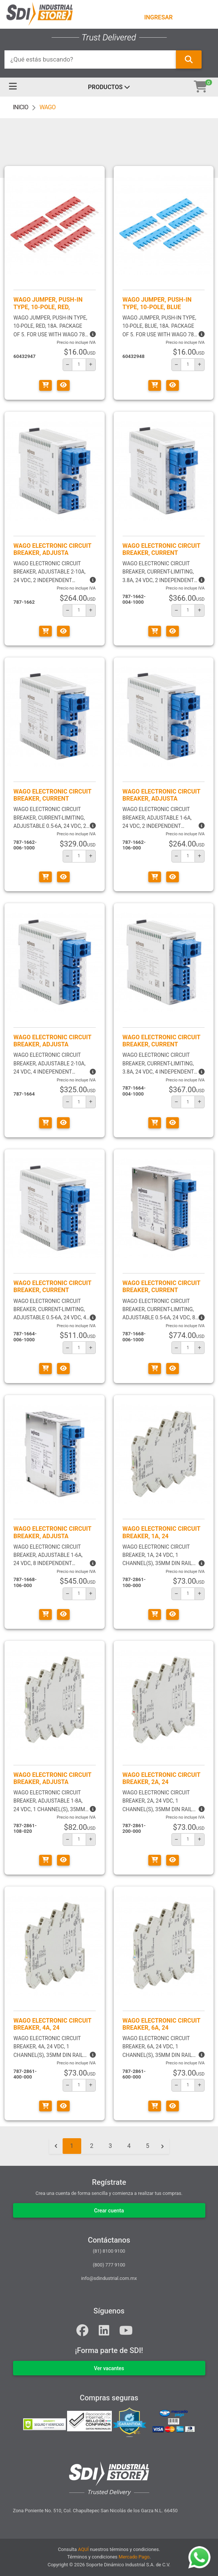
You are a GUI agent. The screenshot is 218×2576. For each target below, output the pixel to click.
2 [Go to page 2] (92, 2145)
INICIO (20, 107)
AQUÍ (83, 2549)
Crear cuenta (109, 2211)
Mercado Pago (134, 2557)
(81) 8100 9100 (109, 2251)
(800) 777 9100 (109, 2265)
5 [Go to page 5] (147, 2145)
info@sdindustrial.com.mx (109, 2278)
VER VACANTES (109, 2368)
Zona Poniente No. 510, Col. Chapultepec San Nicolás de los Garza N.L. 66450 (95, 2510)
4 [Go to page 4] (129, 2145)
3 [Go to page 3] (110, 2145)
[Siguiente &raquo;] (162, 2146)
